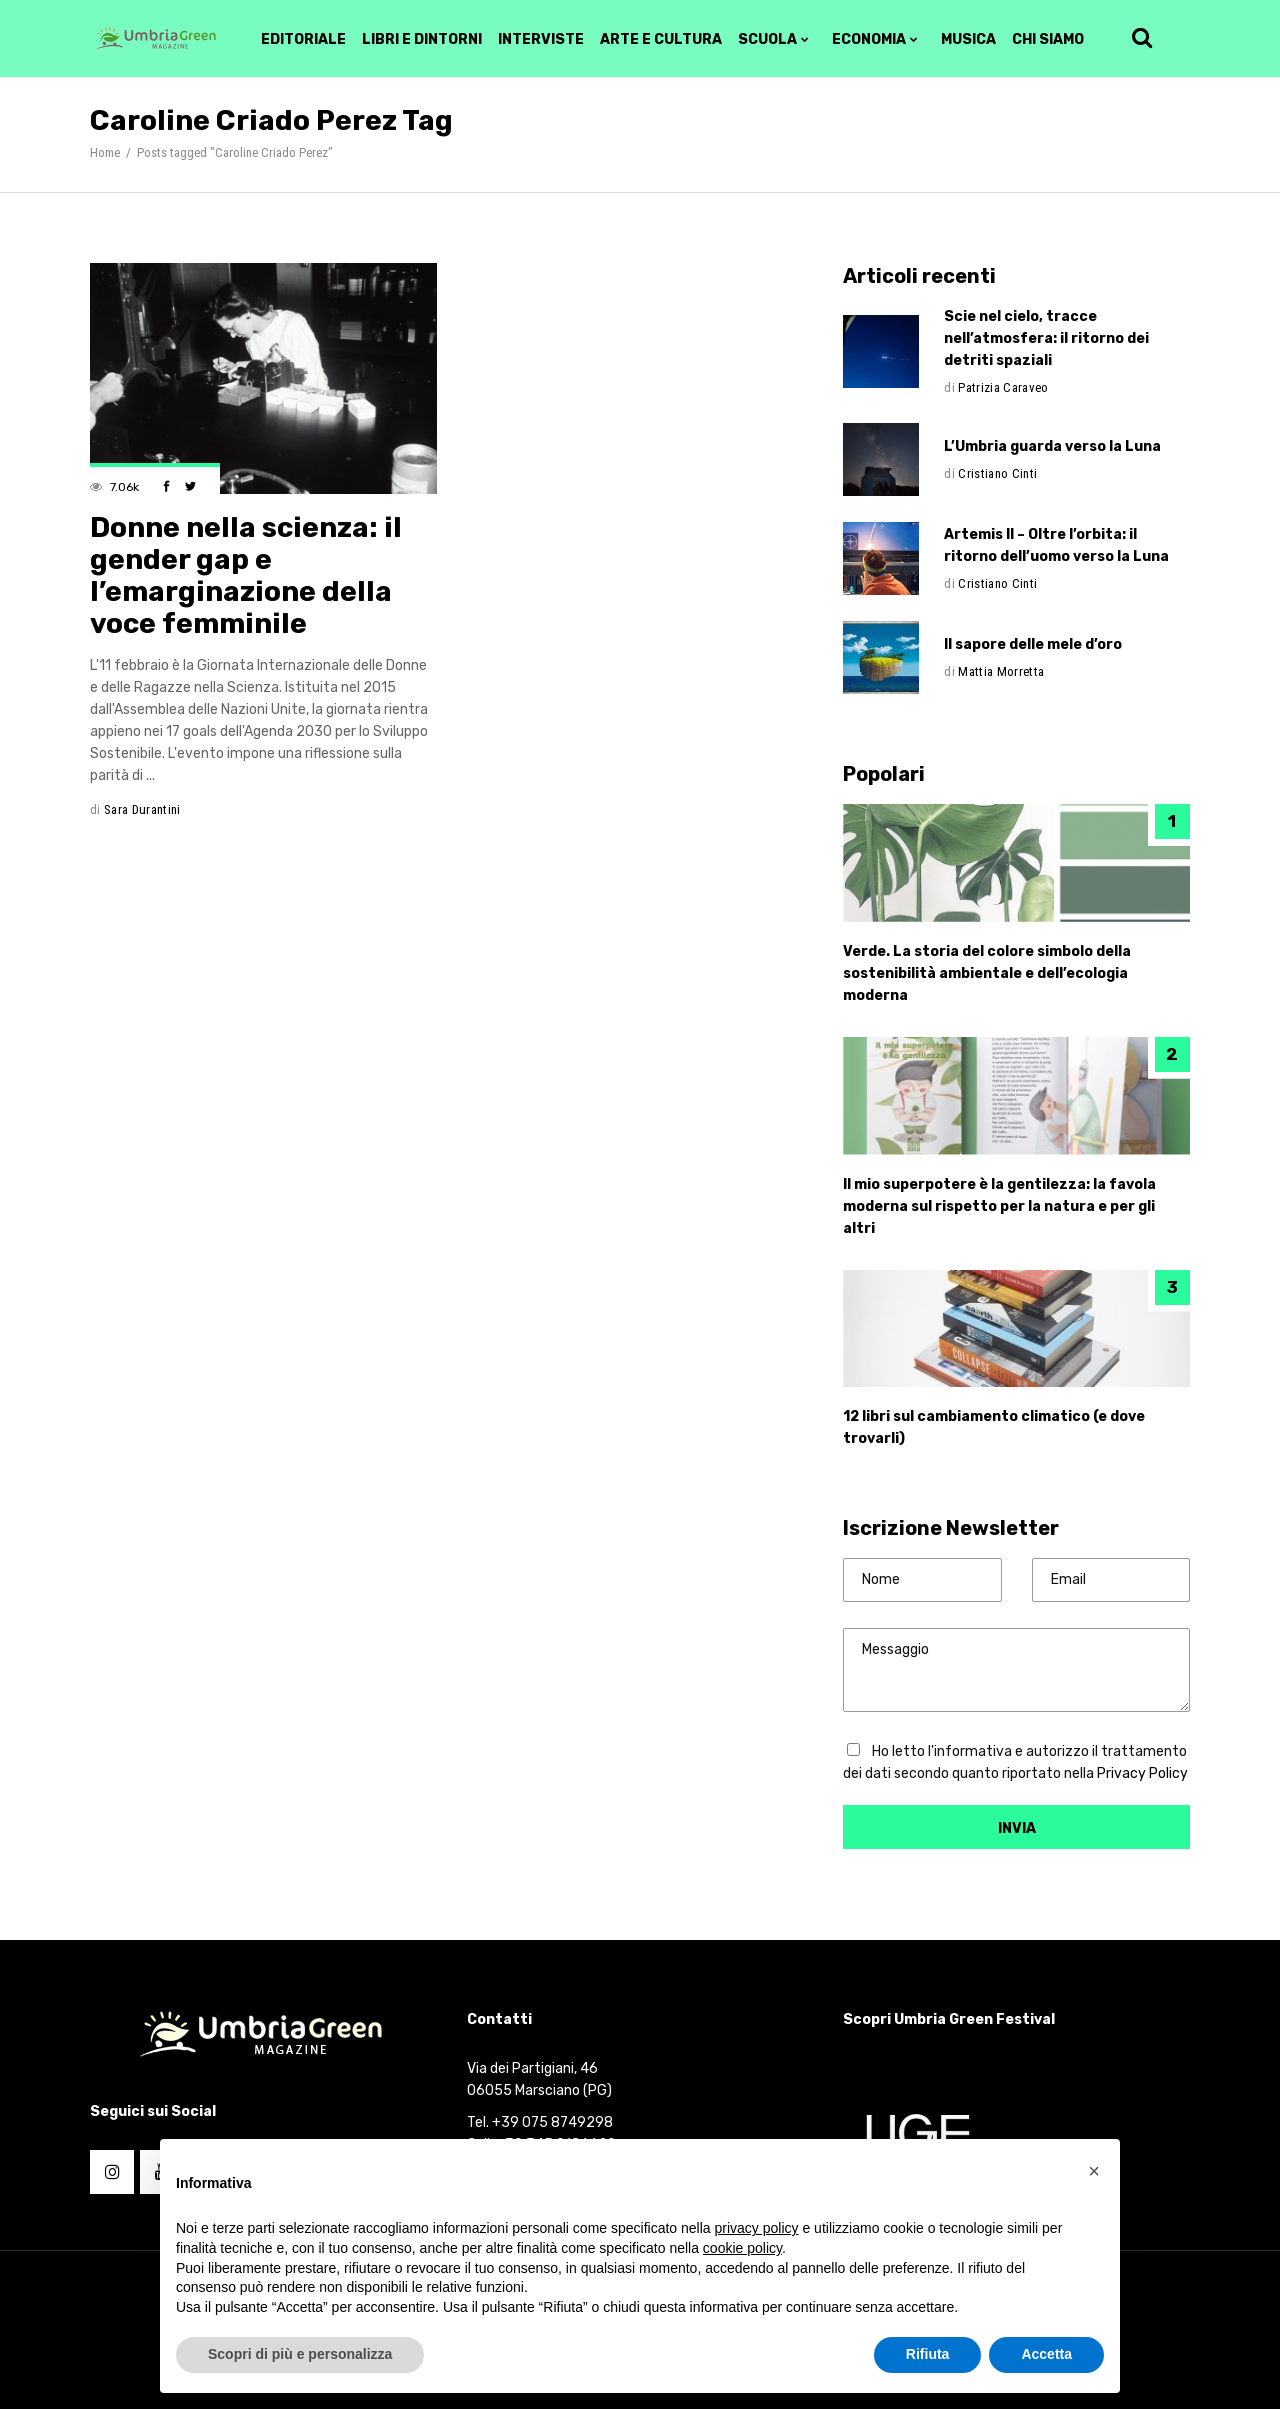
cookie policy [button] (742, 2248)
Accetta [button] (1046, 2354)
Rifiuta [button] (928, 2354)
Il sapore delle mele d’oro (1033, 644)
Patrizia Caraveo (1003, 387)
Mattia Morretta (1001, 671)
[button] (1094, 2171)
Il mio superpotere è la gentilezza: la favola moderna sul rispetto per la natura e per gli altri (999, 1206)
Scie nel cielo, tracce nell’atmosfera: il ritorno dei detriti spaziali (1046, 338)
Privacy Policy (1142, 1773)
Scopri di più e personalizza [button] (300, 2354)
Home (105, 152)
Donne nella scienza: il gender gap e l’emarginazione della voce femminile (246, 575)
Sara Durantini (142, 809)
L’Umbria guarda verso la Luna (1052, 446)
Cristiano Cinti (997, 473)
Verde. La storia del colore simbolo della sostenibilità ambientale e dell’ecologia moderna (987, 973)
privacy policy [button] (757, 2228)
